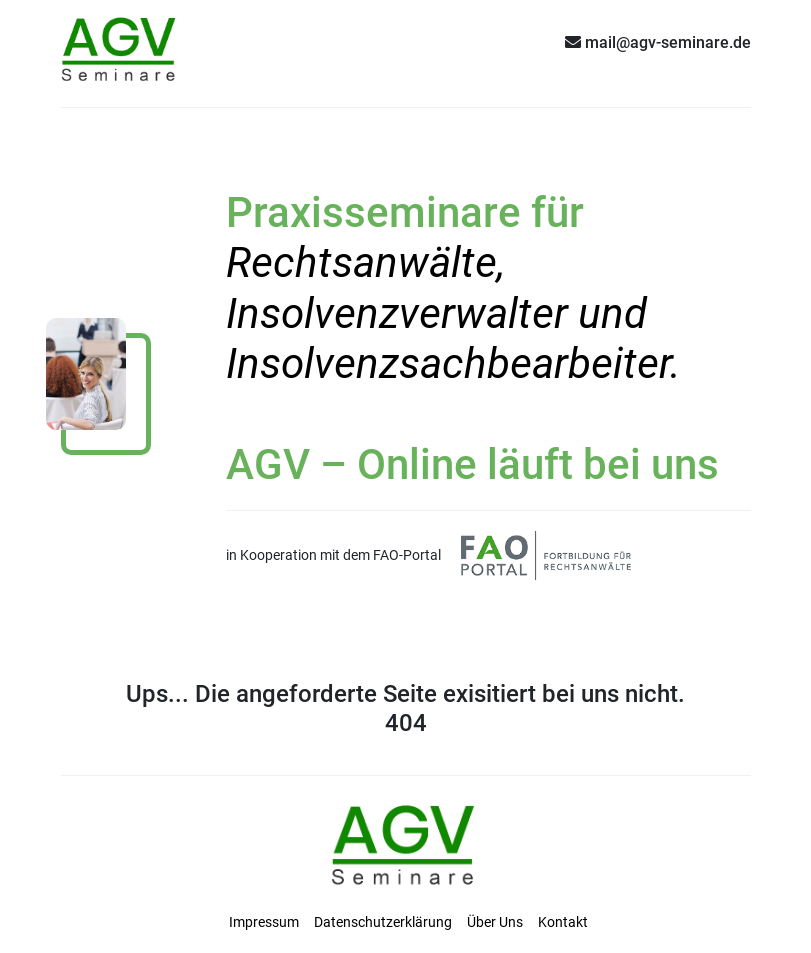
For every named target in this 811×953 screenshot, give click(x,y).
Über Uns (495, 922)
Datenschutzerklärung (383, 922)
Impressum (264, 922)
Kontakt (563, 922)
